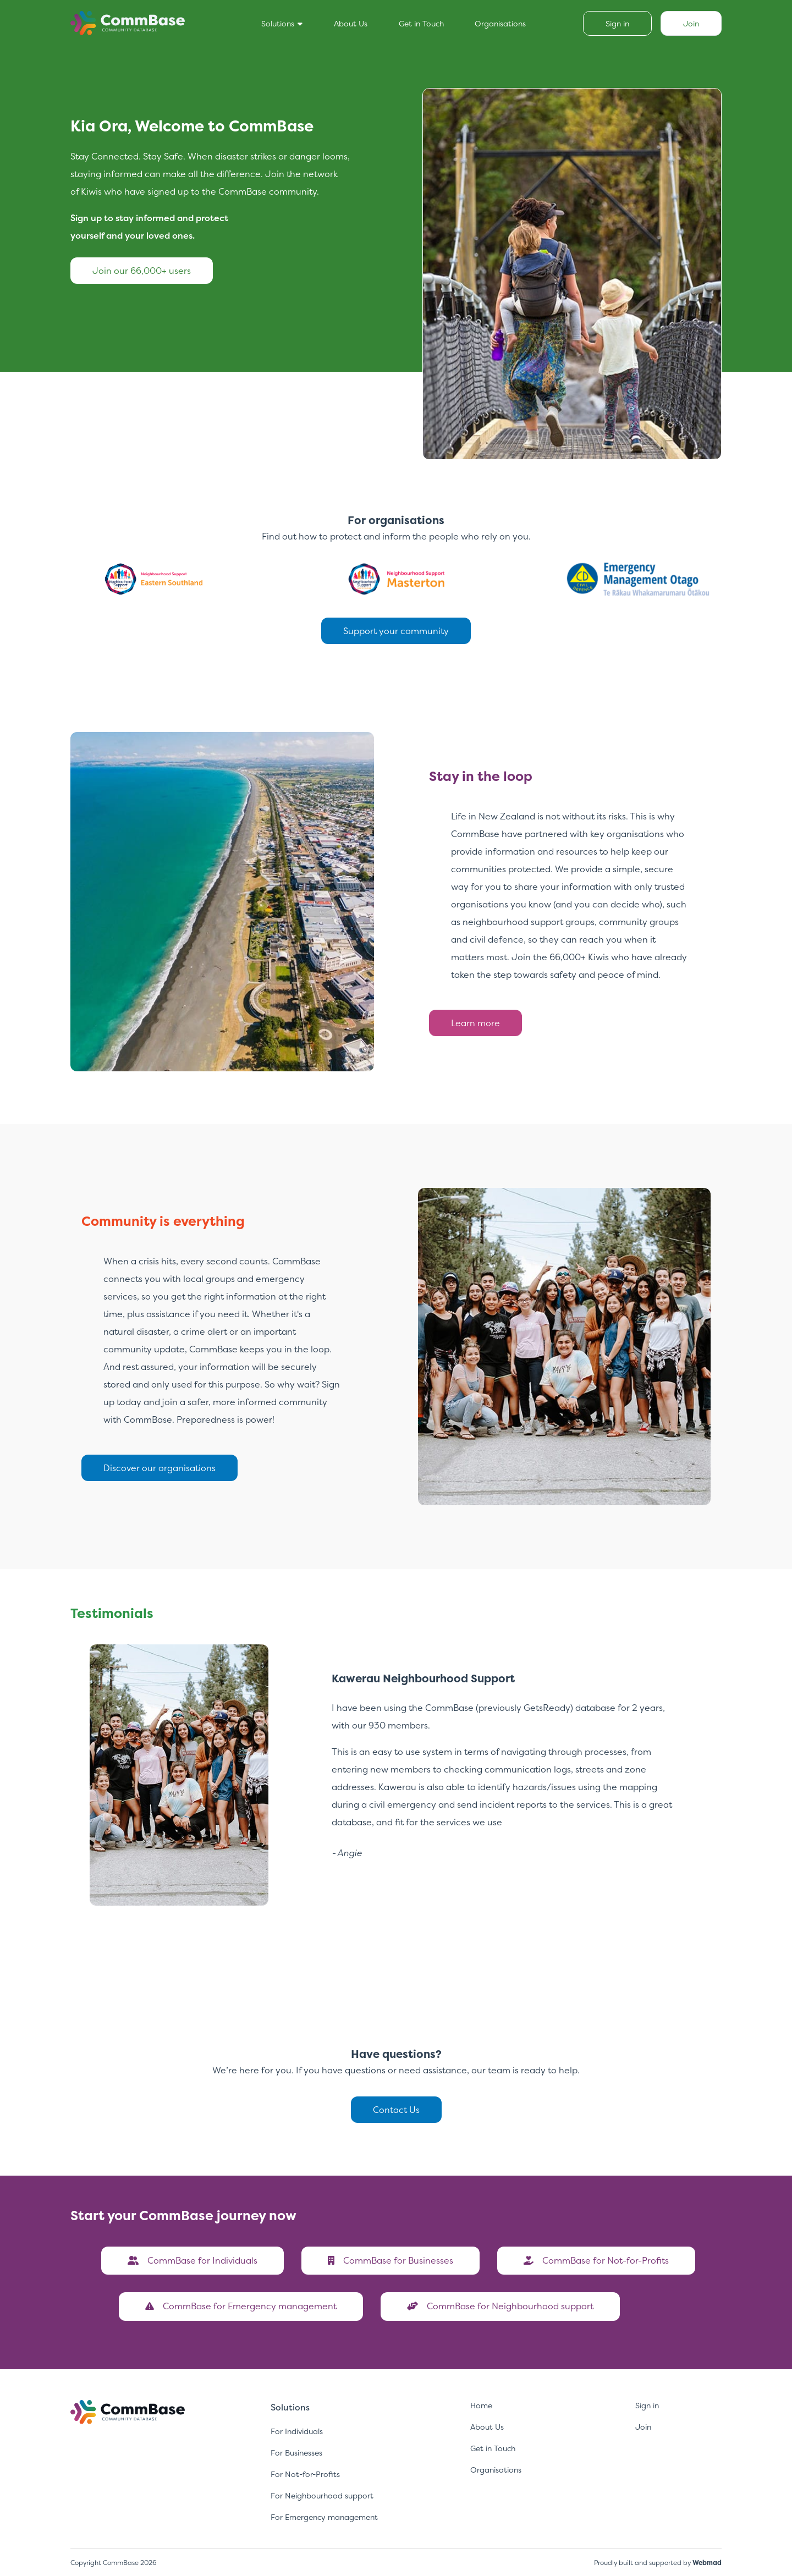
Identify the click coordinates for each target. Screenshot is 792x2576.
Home (481, 2405)
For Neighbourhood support (322, 2495)
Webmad (707, 2562)
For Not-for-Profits (305, 2474)
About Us (350, 23)
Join (643, 2426)
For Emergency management (324, 2517)
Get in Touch (421, 23)
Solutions (281, 23)
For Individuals (297, 2431)
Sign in (647, 2405)
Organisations (500, 23)
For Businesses (296, 2452)
